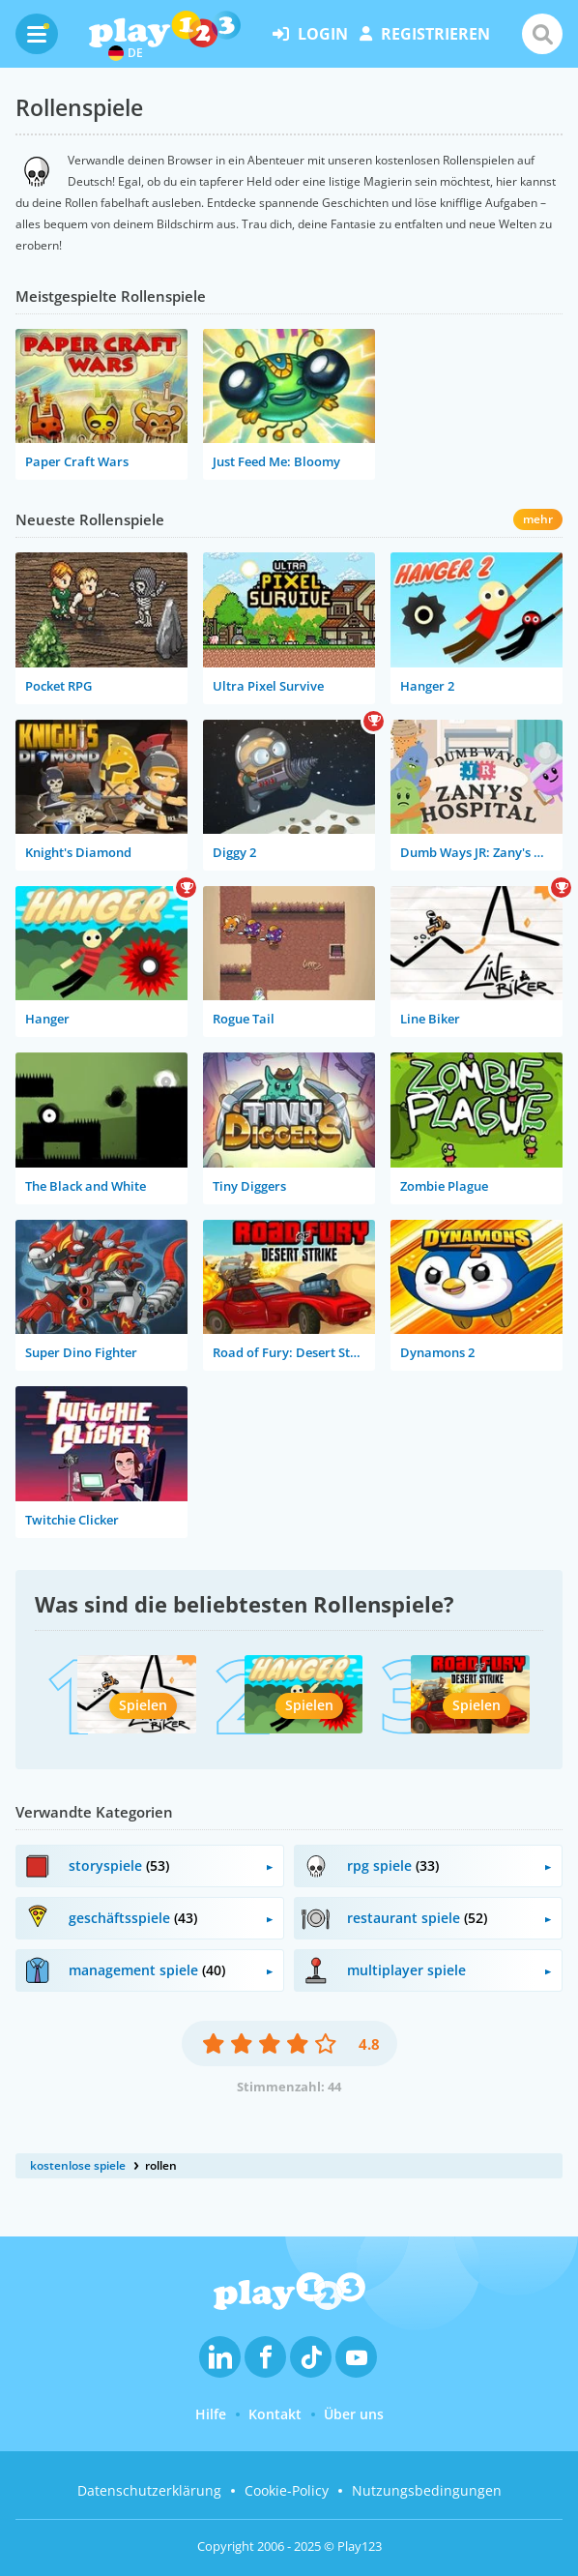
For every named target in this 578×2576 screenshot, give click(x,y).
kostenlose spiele (78, 2165)
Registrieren (425, 33)
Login (310, 33)
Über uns (354, 2414)
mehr (538, 519)
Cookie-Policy (287, 2490)
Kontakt (275, 2414)
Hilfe (210, 2414)
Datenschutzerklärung (149, 2490)
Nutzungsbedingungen (427, 2490)
